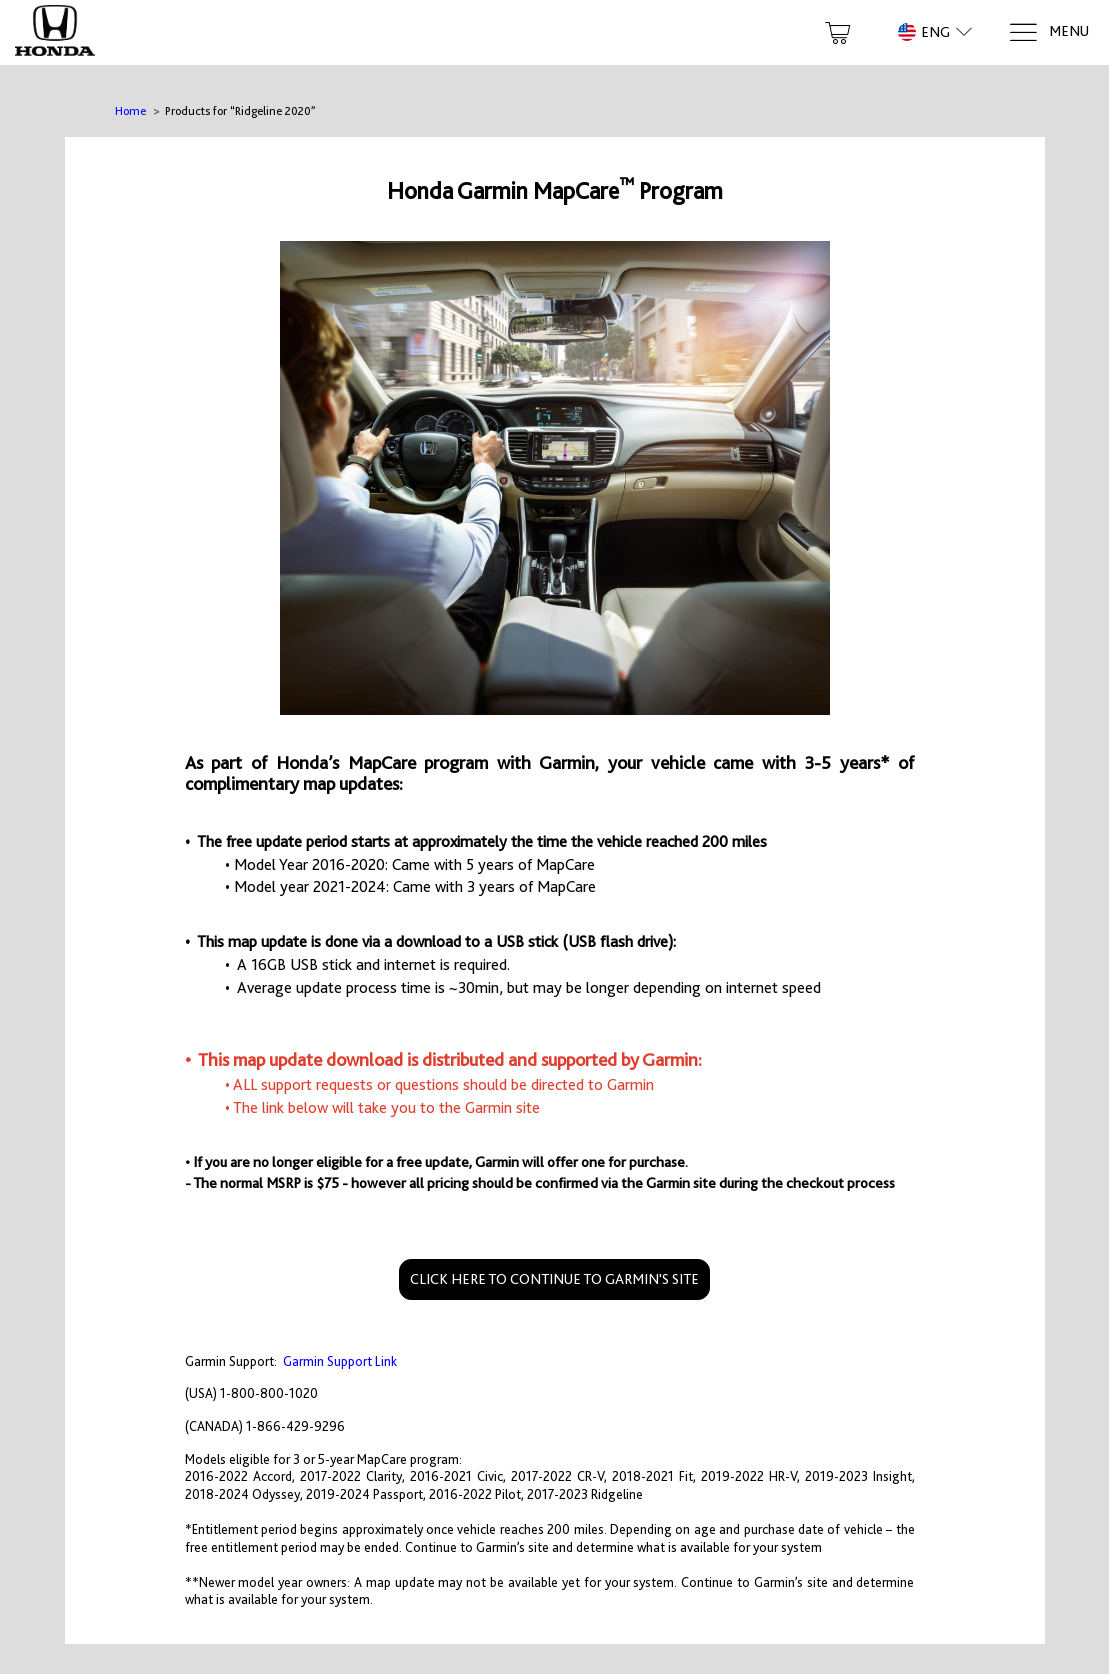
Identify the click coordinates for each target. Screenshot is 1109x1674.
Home (130, 111)
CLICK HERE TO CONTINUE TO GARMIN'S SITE (554, 1279)
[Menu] (1048, 32)
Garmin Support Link (340, 1361)
